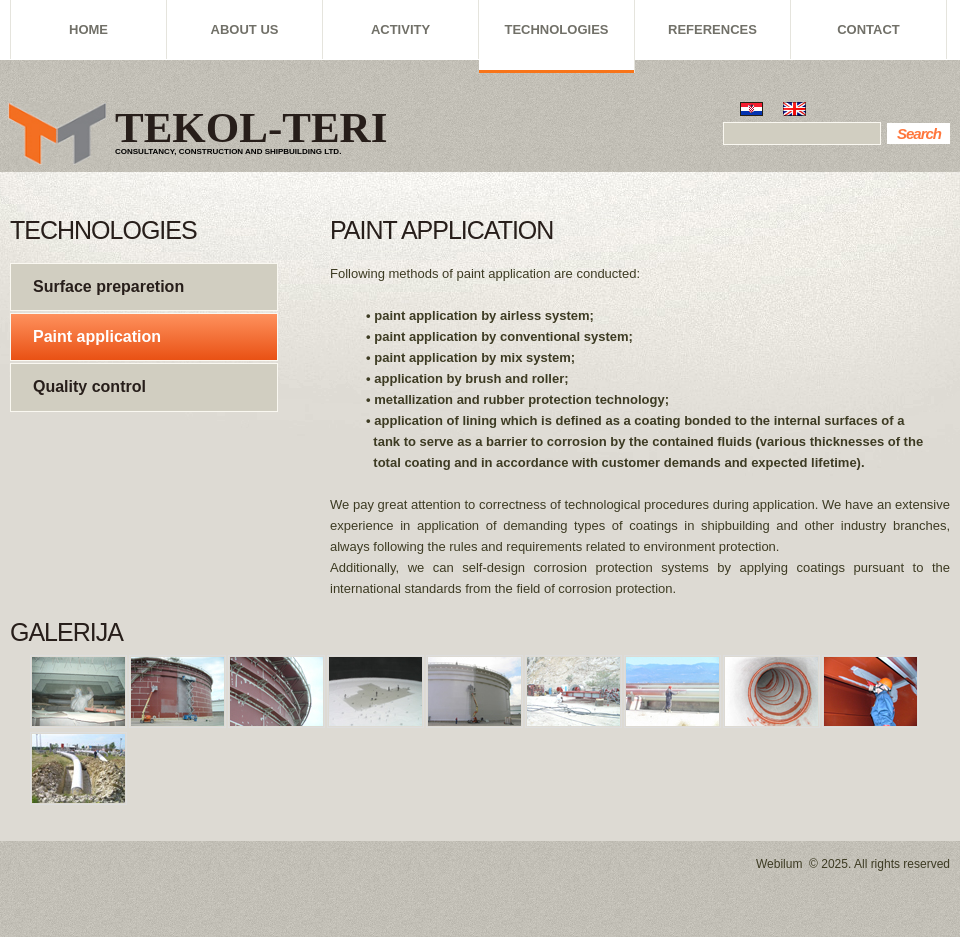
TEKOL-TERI (251, 127)
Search (919, 133)
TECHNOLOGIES (556, 29)
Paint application (97, 336)
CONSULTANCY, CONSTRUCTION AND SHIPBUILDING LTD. (228, 151)
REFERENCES (712, 29)
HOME (88, 29)
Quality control (89, 386)
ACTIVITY (400, 29)
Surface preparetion (108, 286)
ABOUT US (245, 29)
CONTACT (868, 29)
